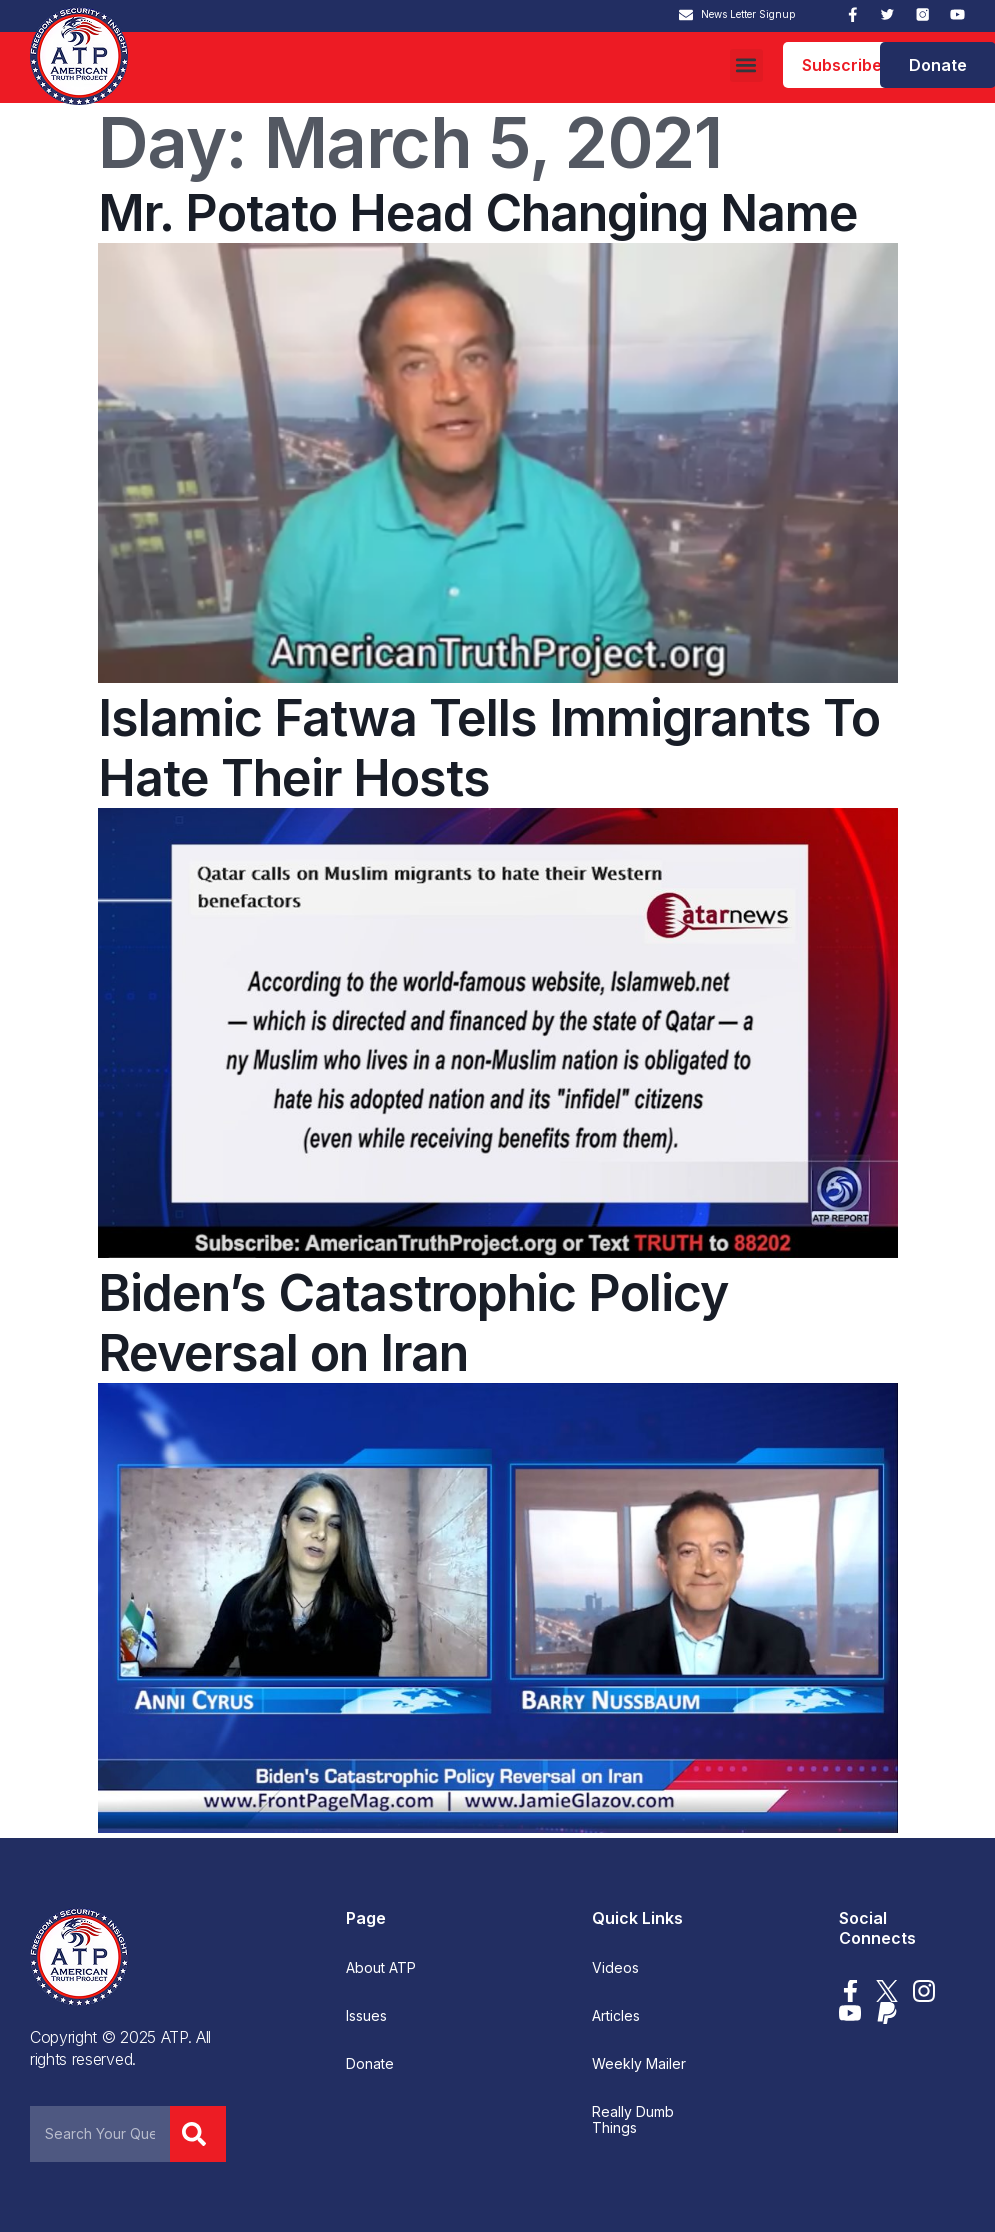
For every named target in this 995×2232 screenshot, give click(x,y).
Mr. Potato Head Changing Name (478, 213)
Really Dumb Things (633, 2120)
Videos (615, 1968)
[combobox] (100, 2134)
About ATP (381, 1968)
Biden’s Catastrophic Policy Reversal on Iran (413, 1323)
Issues (366, 2016)
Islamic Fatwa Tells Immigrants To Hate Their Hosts (489, 748)
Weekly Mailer (639, 2064)
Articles (616, 2016)
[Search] (198, 2134)
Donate (370, 2064)
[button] (746, 65)
